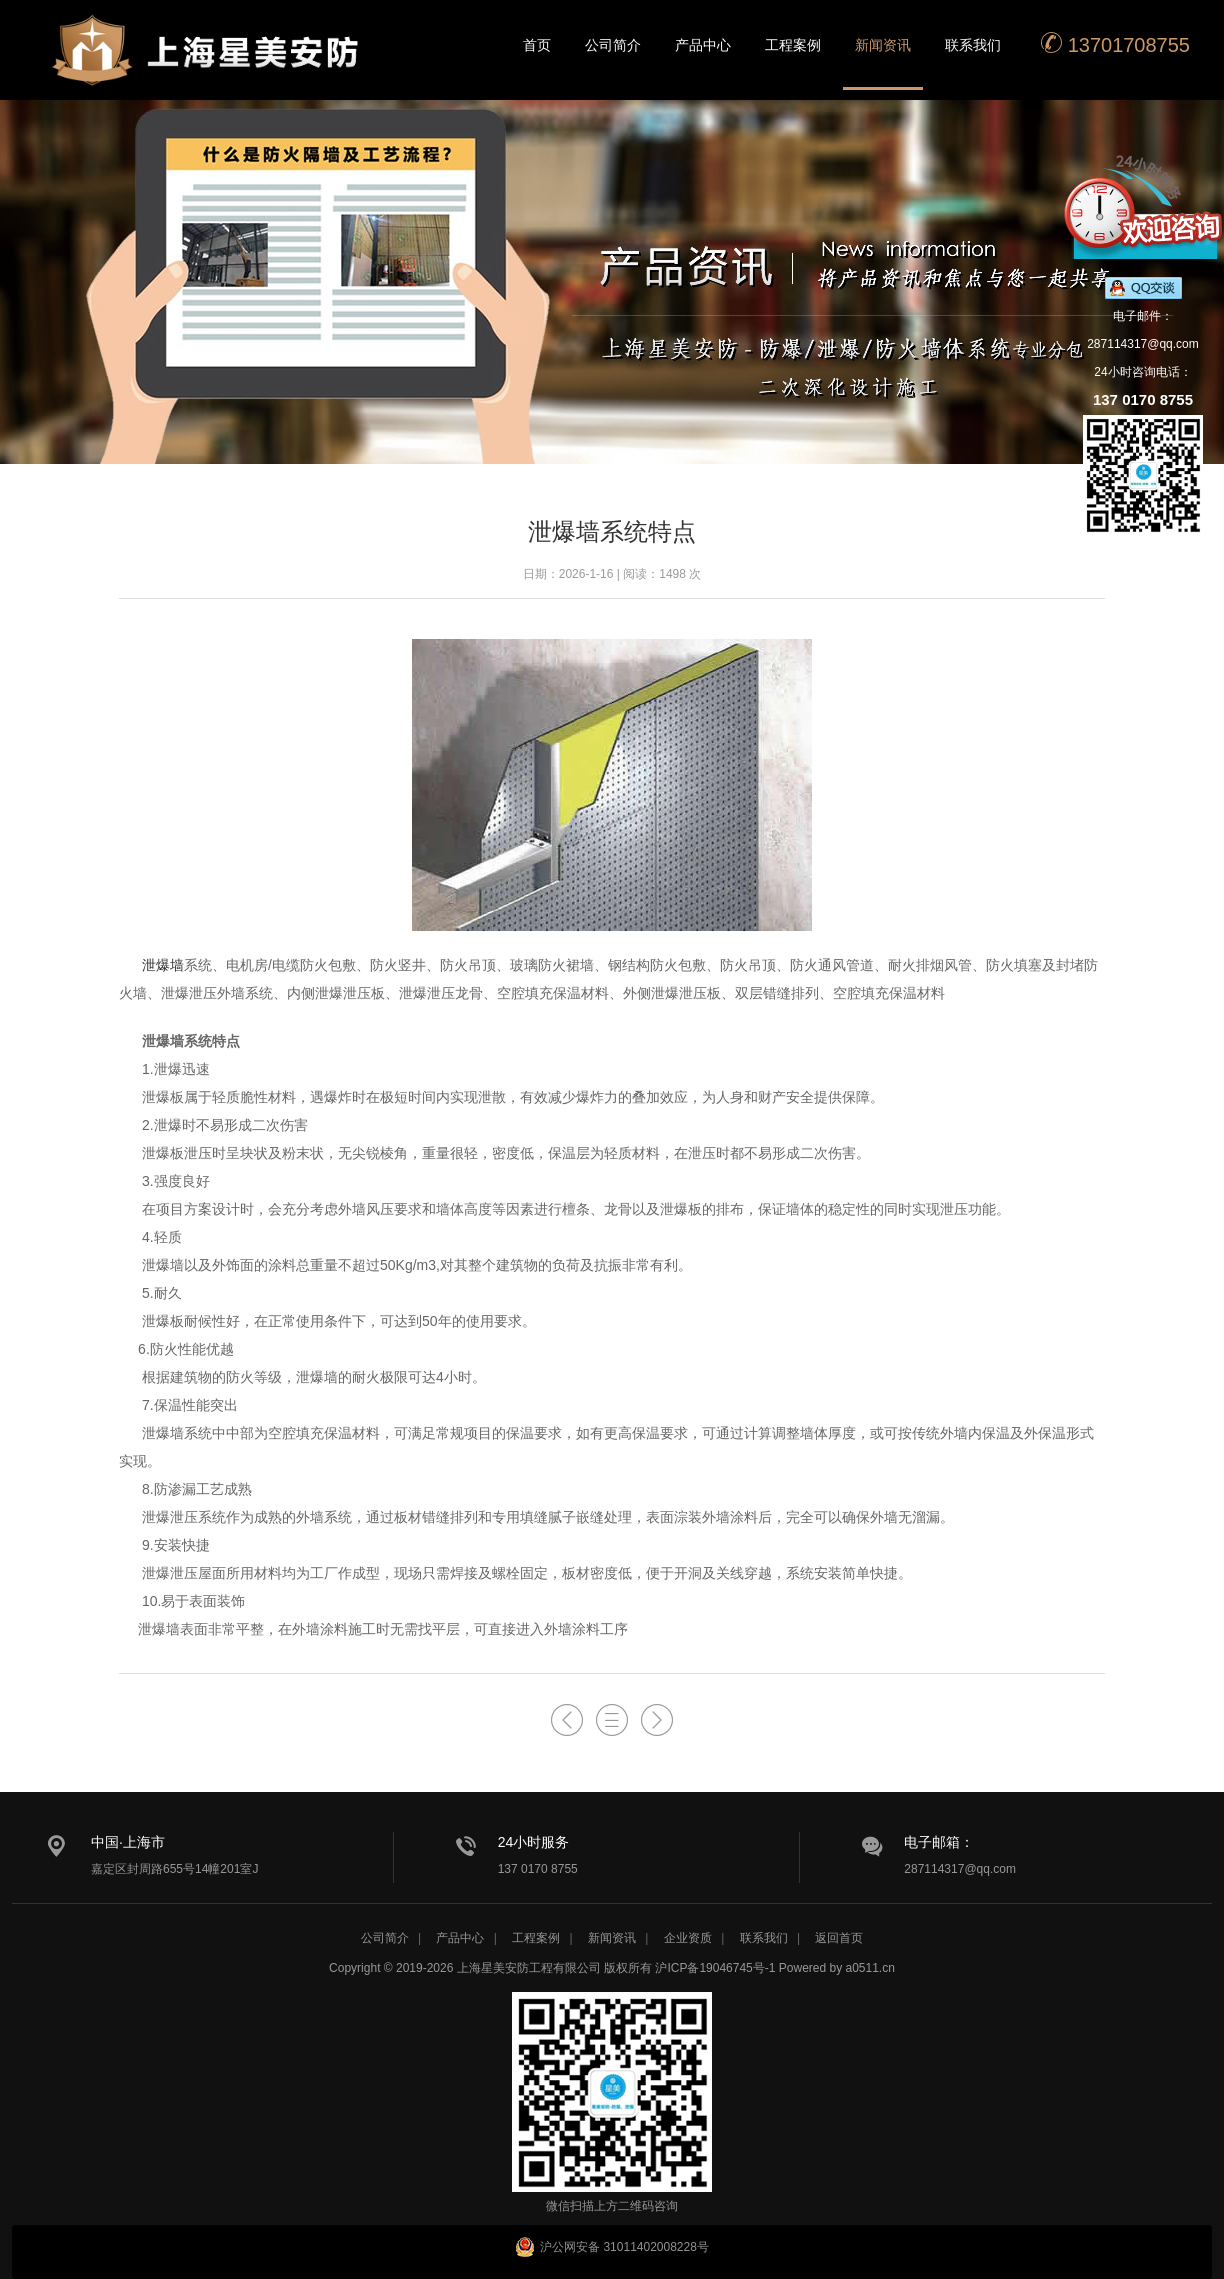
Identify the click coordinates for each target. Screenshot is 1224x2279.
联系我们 (973, 45)
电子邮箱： (939, 1842)
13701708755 (1115, 43)
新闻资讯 (883, 45)
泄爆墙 (163, 965)
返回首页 (839, 1938)
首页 (537, 45)
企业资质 (688, 1938)
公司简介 (613, 45)
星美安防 (207, 63)
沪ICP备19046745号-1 (715, 1968)
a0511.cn (870, 1968)
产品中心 (703, 45)
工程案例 (793, 45)
